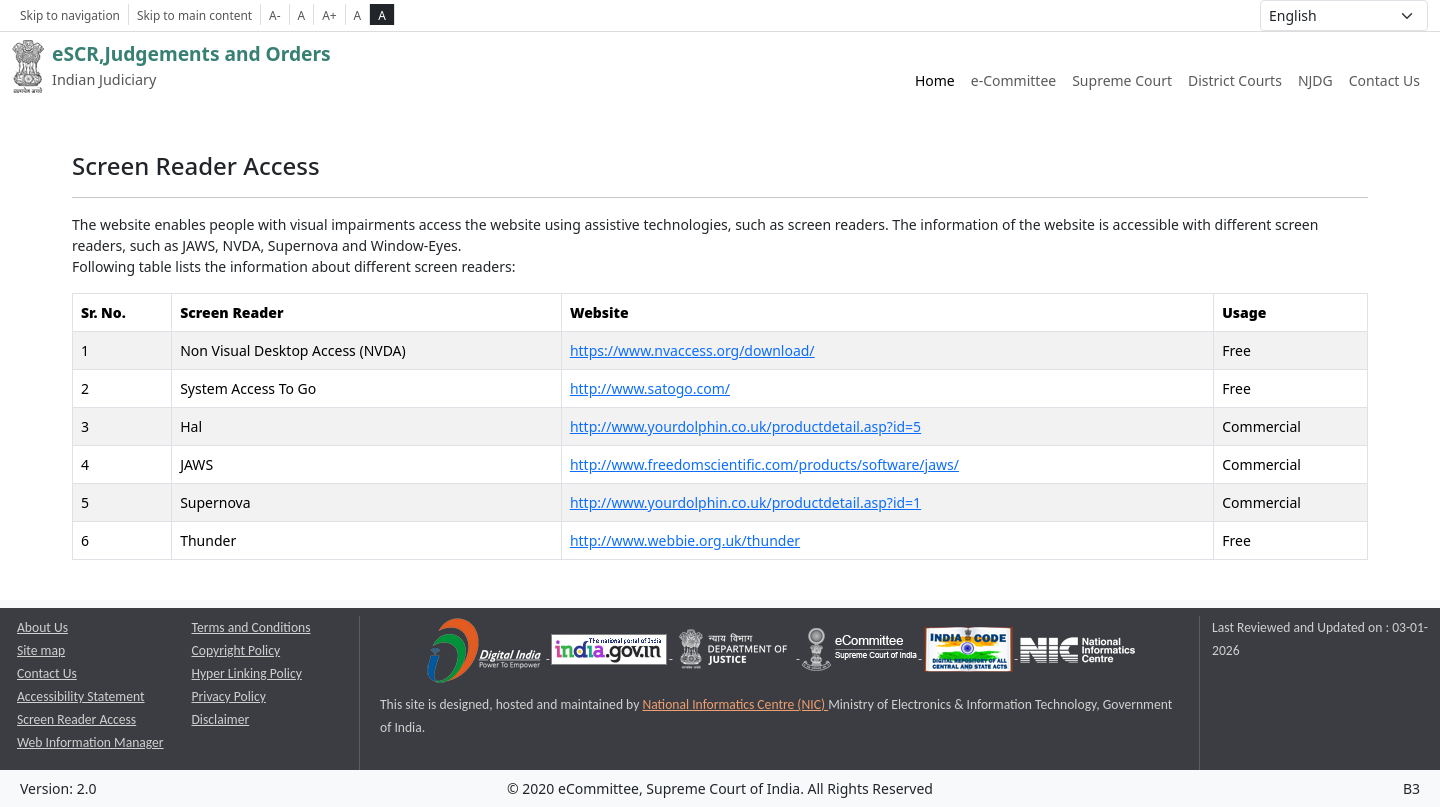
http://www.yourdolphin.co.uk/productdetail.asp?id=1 (745, 502)
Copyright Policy (236, 650)
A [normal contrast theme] (358, 15)
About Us (42, 627)
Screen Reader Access (76, 719)
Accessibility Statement (81, 696)
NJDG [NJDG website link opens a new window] (1315, 80)
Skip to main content (194, 15)
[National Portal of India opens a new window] (610, 653)
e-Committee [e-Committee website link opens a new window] (1013, 80)
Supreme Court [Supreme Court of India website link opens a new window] (1122, 80)
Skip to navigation (70, 15)
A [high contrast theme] (382, 15)
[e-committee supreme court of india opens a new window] (861, 653)
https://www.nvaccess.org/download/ (692, 350)
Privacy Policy (229, 696)
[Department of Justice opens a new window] (735, 653)
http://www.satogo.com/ (650, 388)
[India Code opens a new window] (970, 653)
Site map (41, 650)
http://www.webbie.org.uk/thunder (685, 540)
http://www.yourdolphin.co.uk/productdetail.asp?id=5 (745, 426)
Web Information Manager (90, 742)
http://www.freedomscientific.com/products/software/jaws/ (764, 464)
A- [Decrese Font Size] (274, 15)
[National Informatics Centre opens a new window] (1077, 653)
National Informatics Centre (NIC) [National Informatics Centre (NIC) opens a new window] (735, 704)
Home (935, 80)
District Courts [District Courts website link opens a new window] (1235, 80)
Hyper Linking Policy (247, 673)
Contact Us (1384, 80)
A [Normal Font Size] (302, 15)
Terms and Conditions (251, 627)
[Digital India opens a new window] (485, 653)
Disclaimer (221, 719)
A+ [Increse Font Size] (329, 15)
